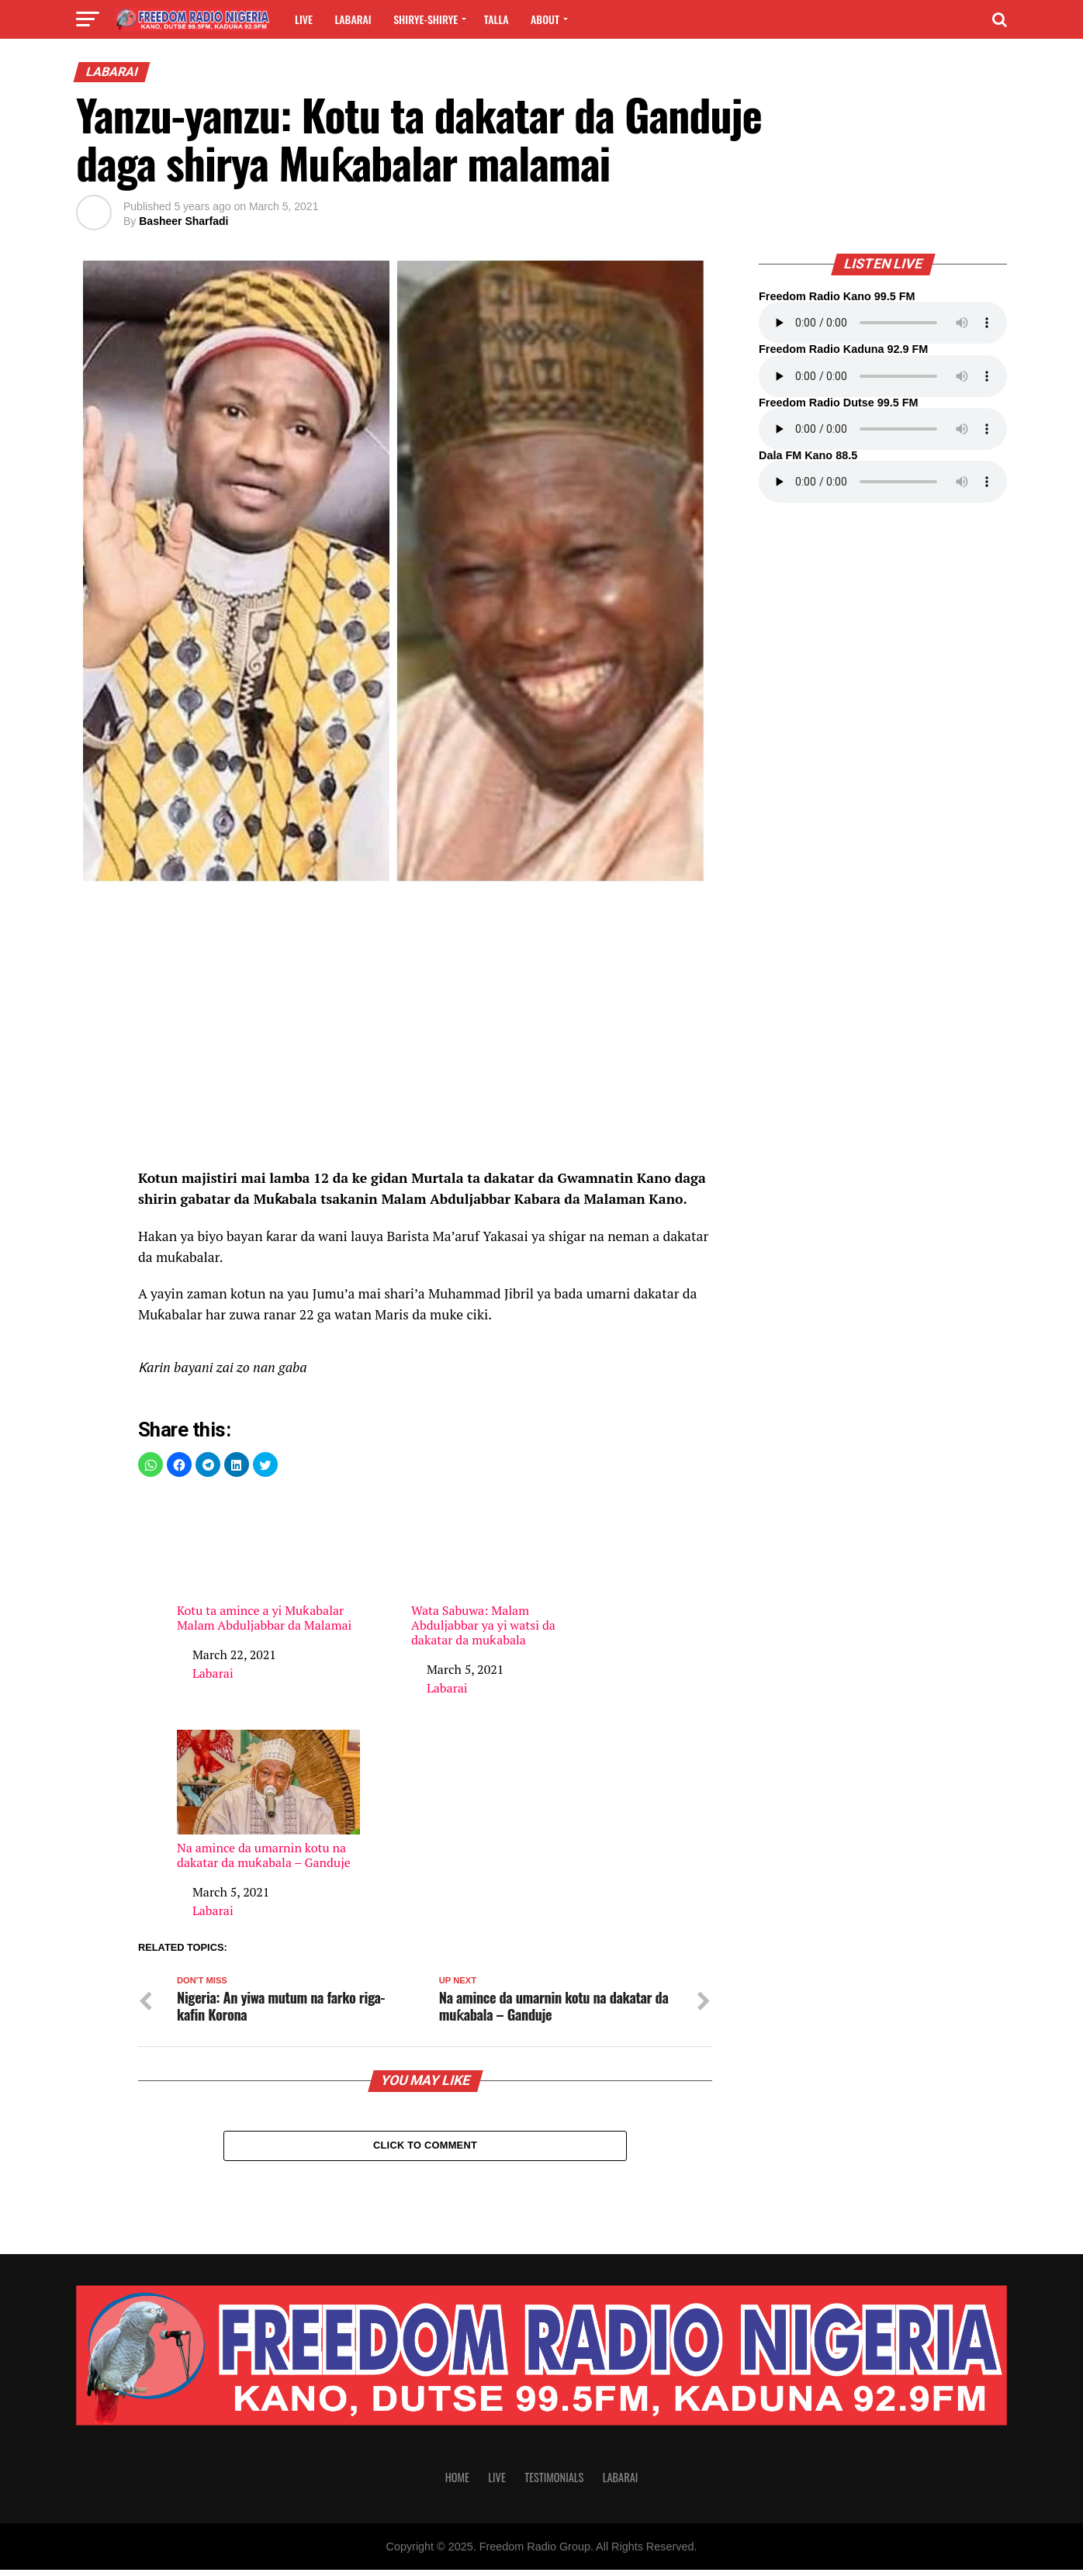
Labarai (352, 19)
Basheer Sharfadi (183, 221)
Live (304, 19)
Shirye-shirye (425, 19)
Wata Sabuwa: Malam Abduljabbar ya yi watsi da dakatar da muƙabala (502, 1570)
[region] (425, 1037)
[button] (150, 1464)
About (545, 19)
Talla (496, 19)
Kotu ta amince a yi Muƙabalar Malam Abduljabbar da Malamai (268, 1562)
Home (457, 2483)
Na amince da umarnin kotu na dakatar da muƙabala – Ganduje (268, 1800)
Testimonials (553, 2483)
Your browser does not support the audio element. (883, 323)
